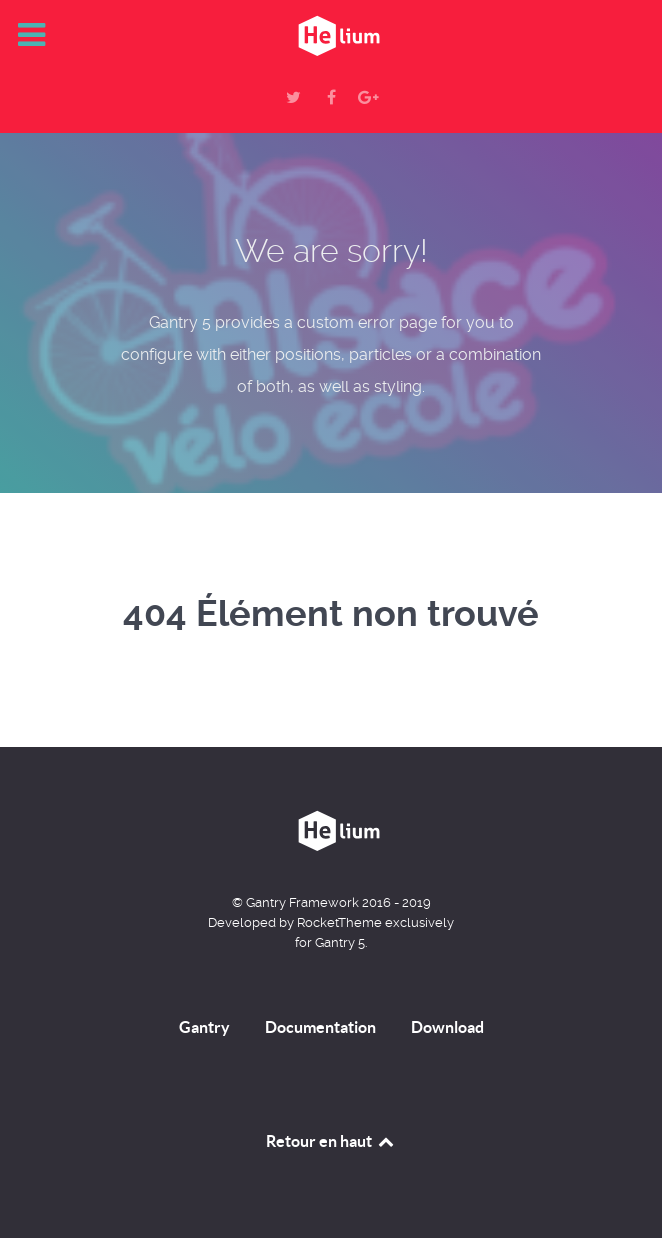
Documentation (320, 1027)
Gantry (204, 1027)
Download (447, 1027)
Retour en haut (331, 1141)
